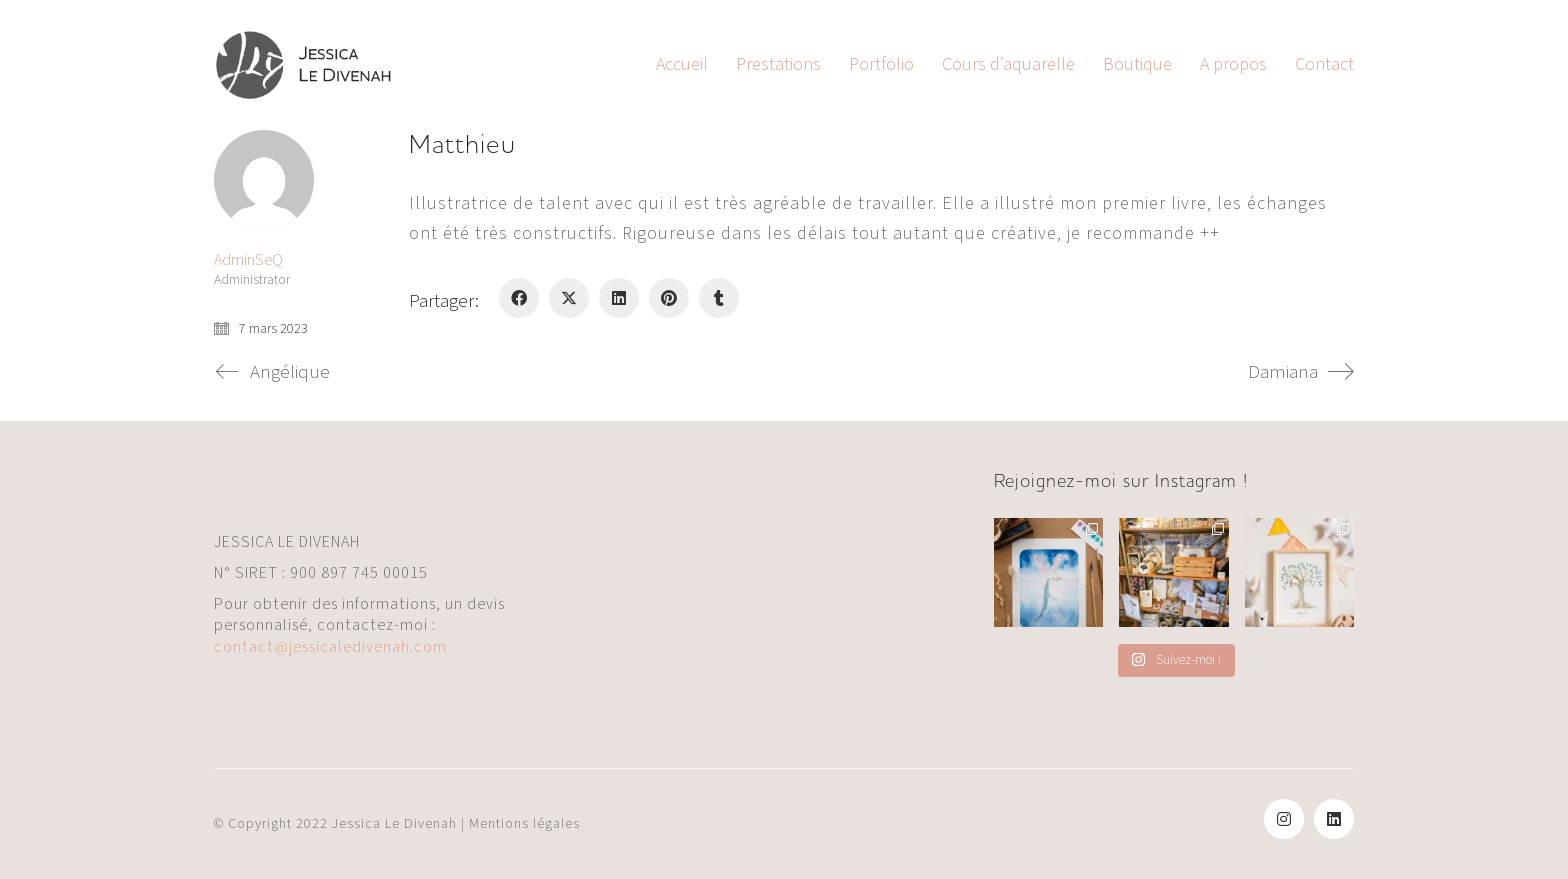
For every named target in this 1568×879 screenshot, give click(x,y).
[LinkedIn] (619, 298)
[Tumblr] (719, 298)
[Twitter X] (569, 298)
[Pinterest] (669, 298)
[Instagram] (1284, 819)
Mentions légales (524, 824)
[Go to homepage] (304, 65)
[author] (264, 180)
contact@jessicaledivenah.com (330, 647)
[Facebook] (519, 298)
